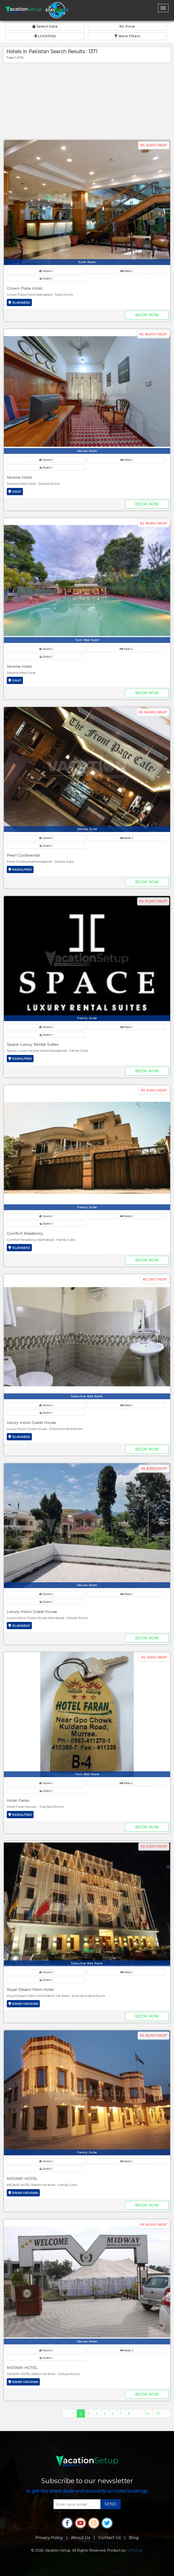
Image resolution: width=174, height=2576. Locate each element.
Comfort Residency (25, 1234)
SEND (110, 2504)
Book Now (147, 315)
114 (147, 2413)
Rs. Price (127, 26)
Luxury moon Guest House (32, 1612)
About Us (80, 2537)
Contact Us (109, 2537)
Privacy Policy (49, 2537)
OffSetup (135, 2550)
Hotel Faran (18, 1801)
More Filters (127, 36)
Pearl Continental (23, 856)
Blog (134, 2537)
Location (45, 36)
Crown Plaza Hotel (24, 289)
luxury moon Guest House (31, 1423)
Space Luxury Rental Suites (32, 1045)
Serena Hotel (19, 478)
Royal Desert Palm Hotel (30, 1990)
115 (158, 2413)
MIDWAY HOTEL (22, 2179)
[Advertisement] (87, 100)
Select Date (45, 26)
